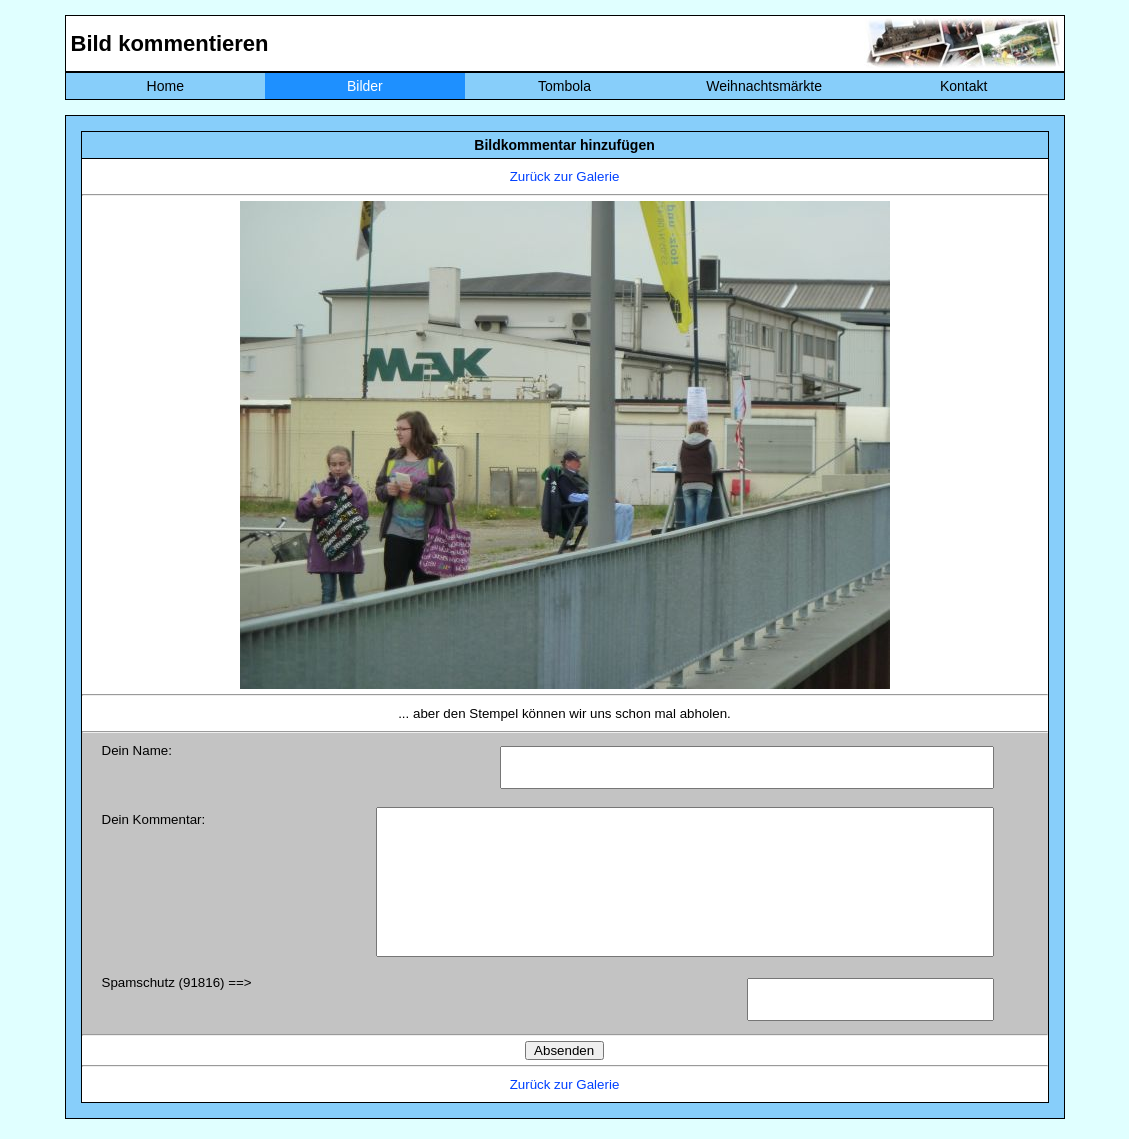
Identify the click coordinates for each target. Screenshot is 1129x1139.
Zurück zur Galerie (565, 176)
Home (165, 86)
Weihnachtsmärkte (764, 86)
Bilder (365, 86)
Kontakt (963, 86)
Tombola (564, 86)
